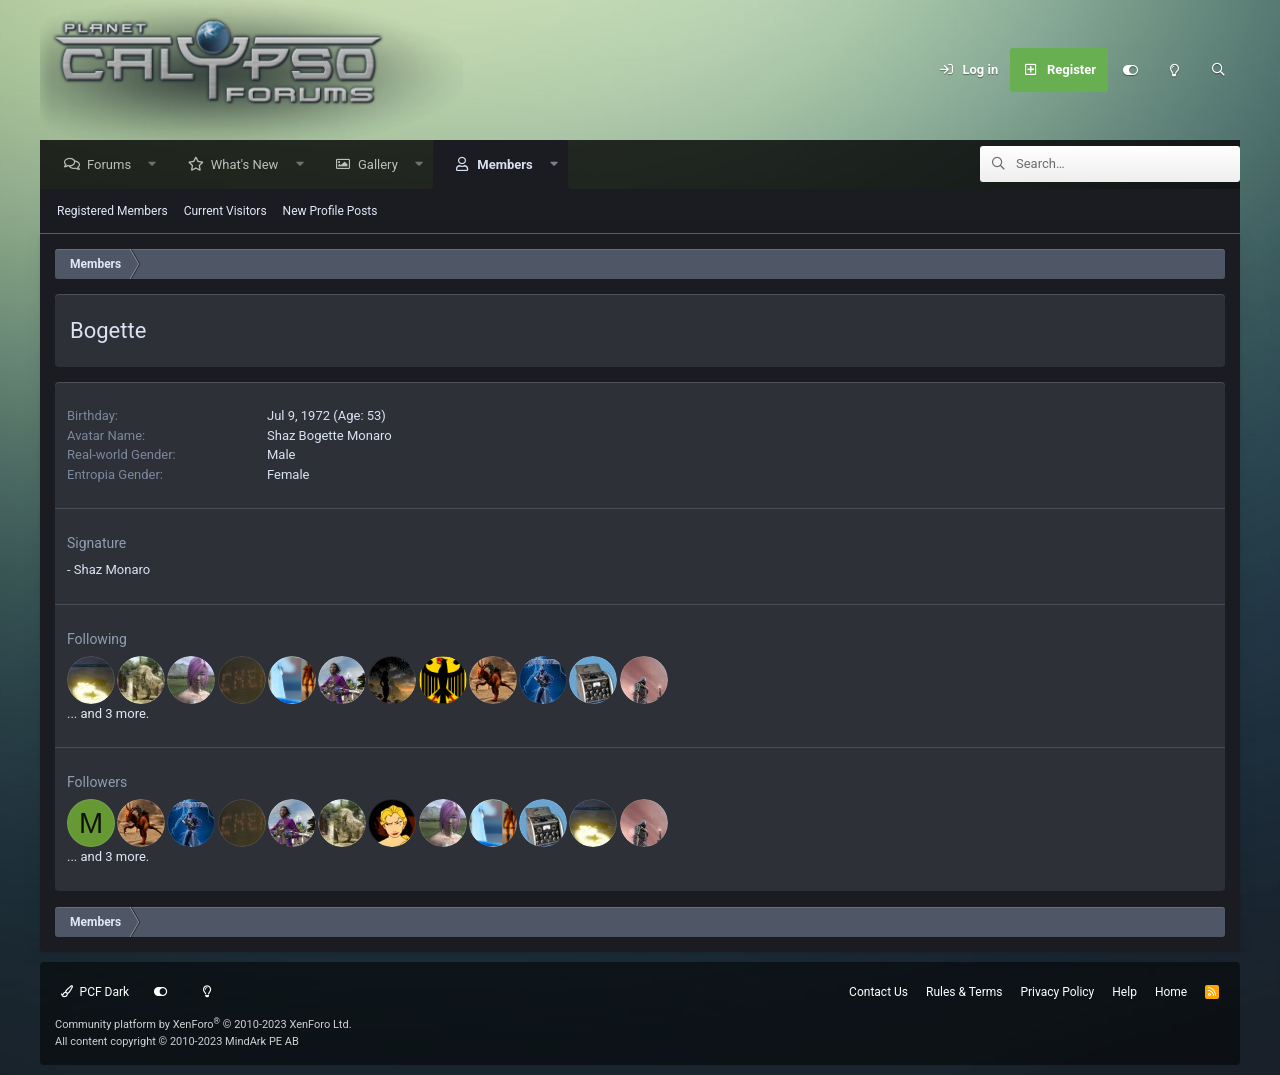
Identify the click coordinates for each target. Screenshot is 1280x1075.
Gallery (383, 165)
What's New (250, 165)
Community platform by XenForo (203, 1024)
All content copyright (177, 1041)
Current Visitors (225, 212)
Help (1124, 992)
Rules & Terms (964, 992)
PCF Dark (95, 992)
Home (1171, 992)
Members (509, 165)
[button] (157, 165)
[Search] (1218, 70)
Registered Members (112, 212)
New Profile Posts (330, 212)
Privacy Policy (1057, 992)
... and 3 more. (108, 714)
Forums (114, 165)
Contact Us (878, 992)
